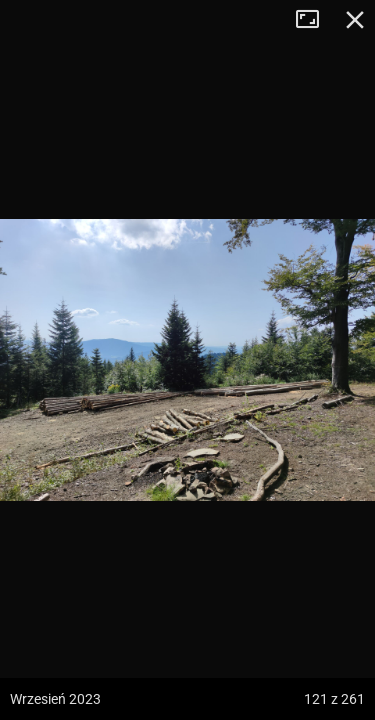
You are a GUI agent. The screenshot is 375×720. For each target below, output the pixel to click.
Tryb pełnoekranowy (315, 20)
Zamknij (355, 20)
